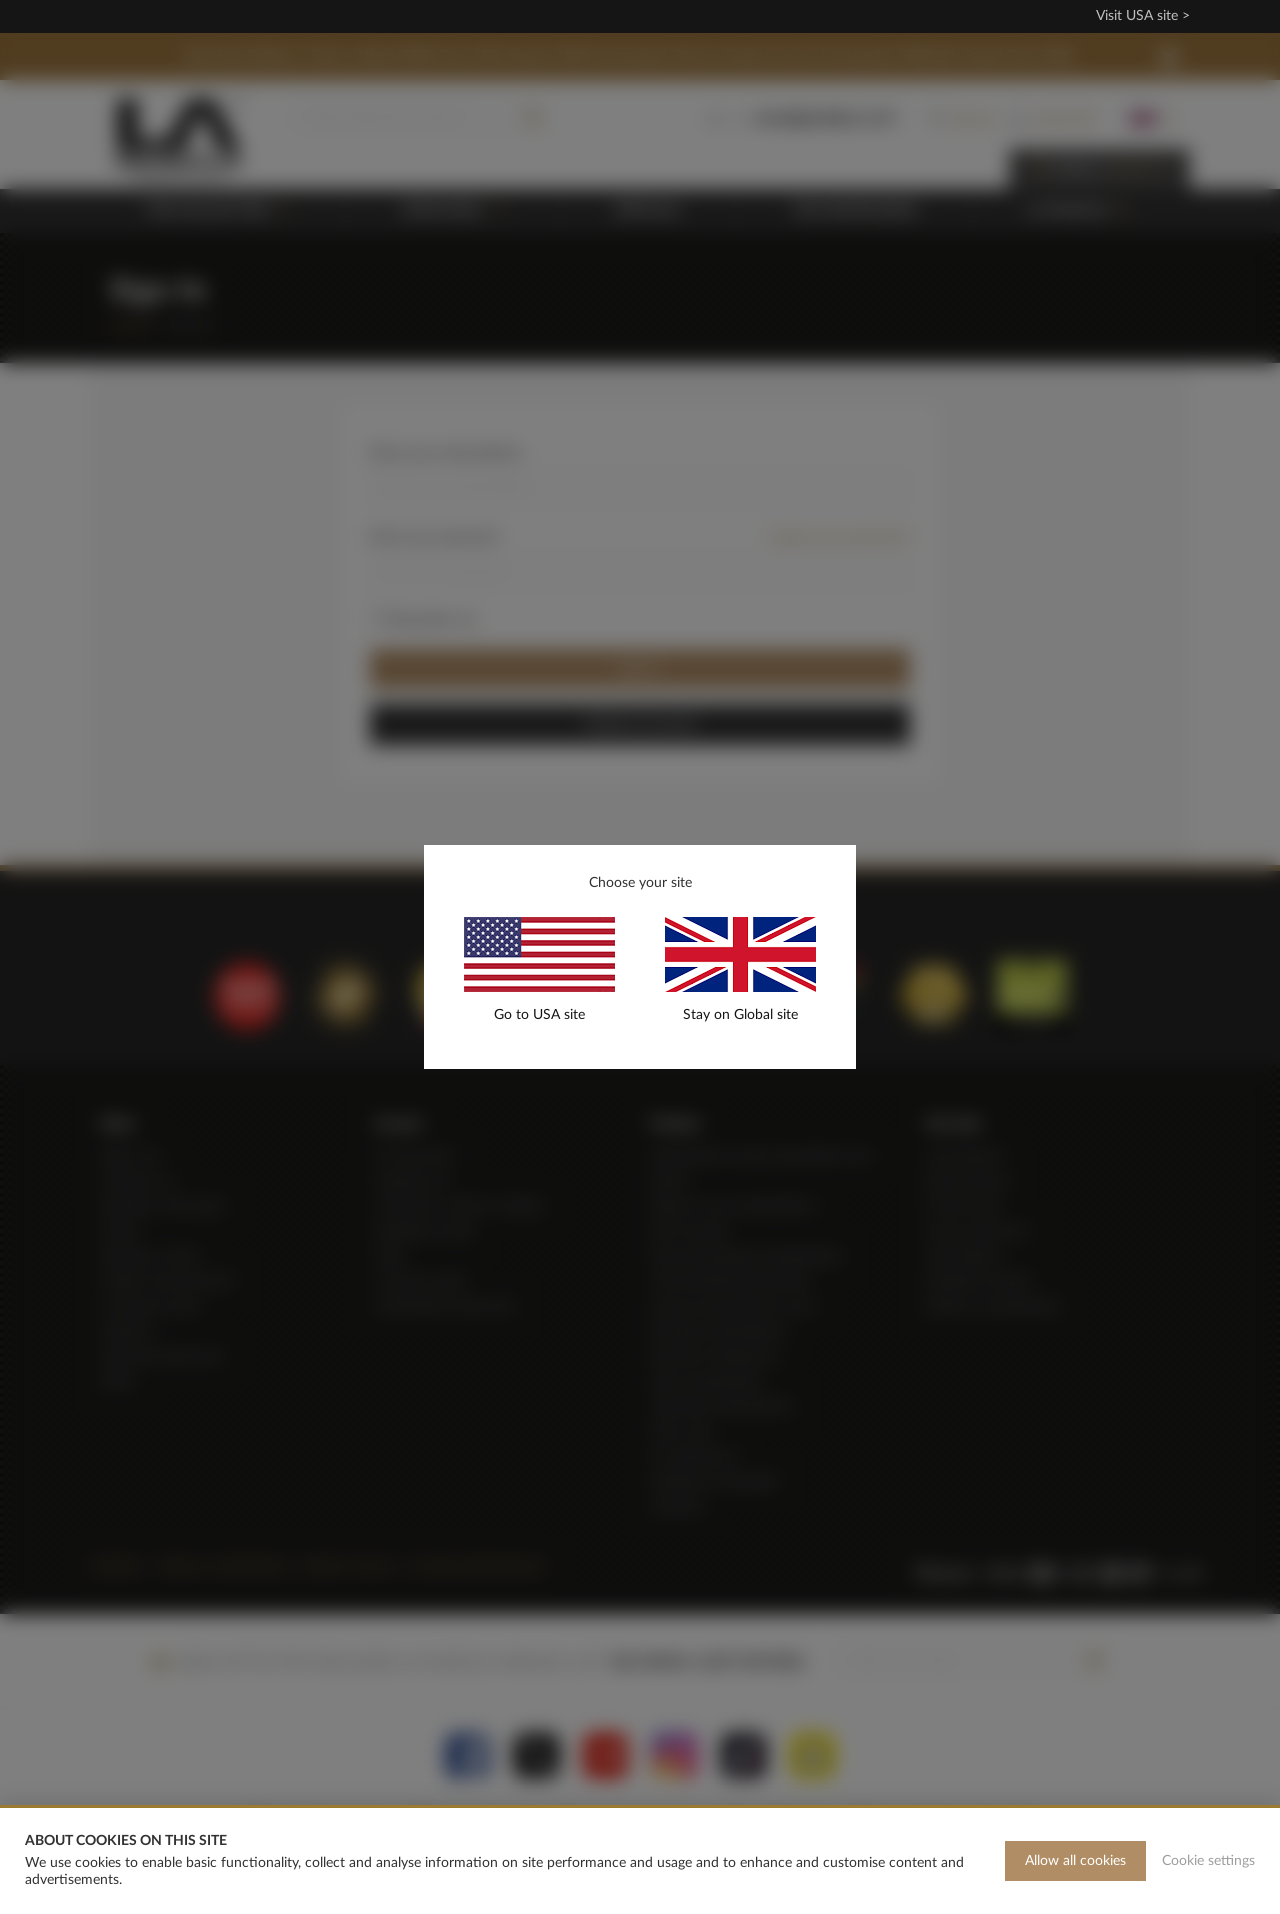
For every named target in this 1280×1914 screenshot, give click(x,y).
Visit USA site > (1143, 16)
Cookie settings (1208, 1861)
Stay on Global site (740, 1015)
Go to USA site (539, 1015)
